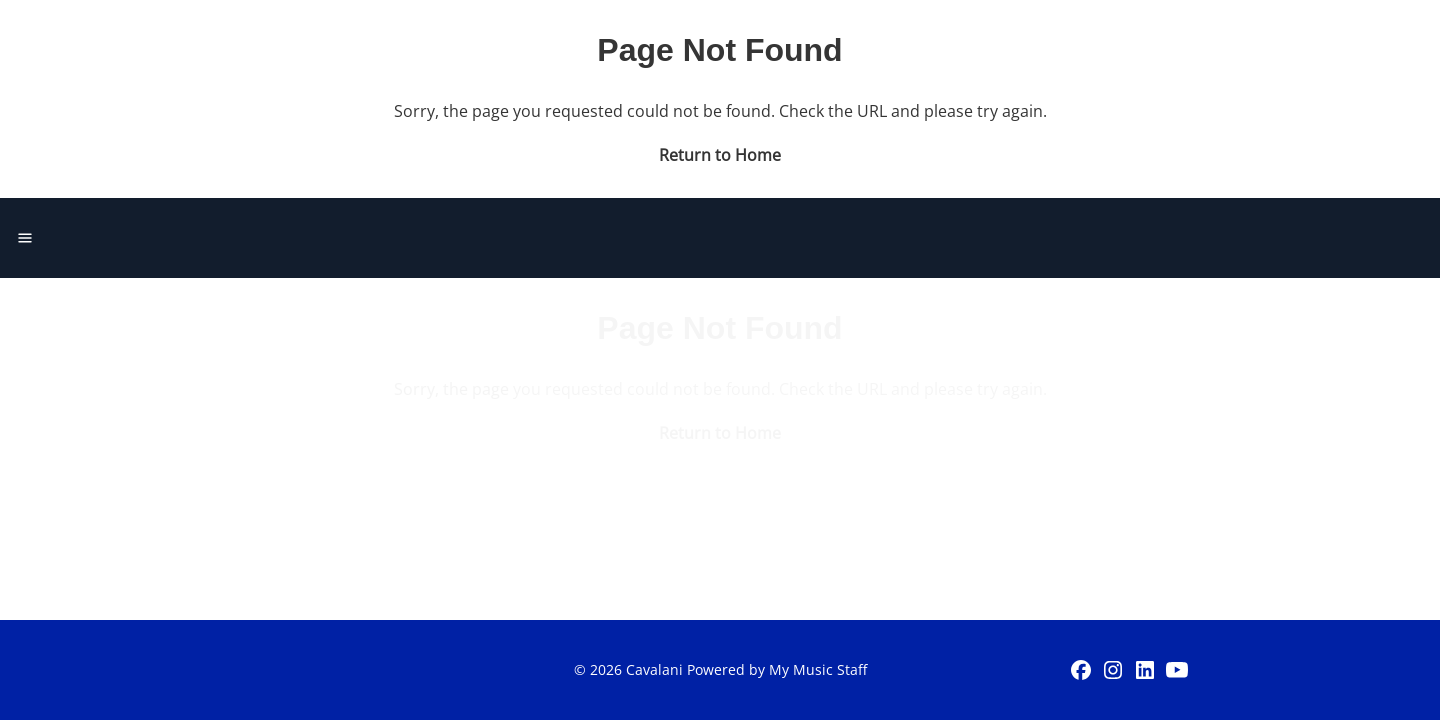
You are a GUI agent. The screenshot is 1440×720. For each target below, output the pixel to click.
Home (638, 44)
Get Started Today (1251, 44)
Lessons (739, 44)
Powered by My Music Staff (777, 669)
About (939, 44)
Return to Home (720, 299)
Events (843, 44)
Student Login (1062, 44)
